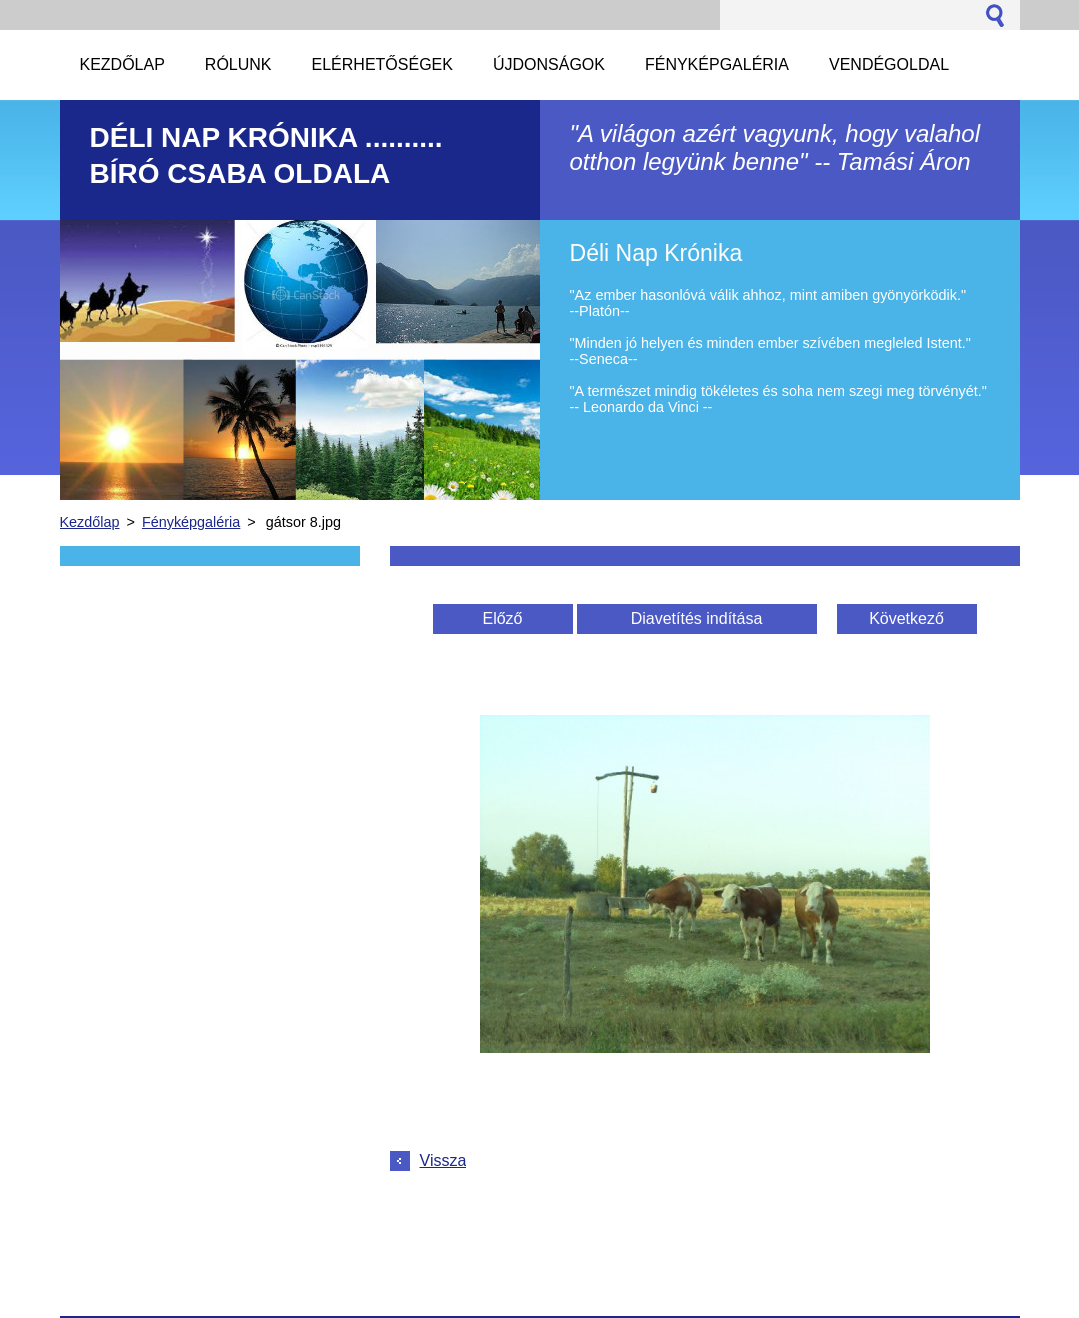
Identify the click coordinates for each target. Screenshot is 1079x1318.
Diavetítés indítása (697, 618)
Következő (906, 618)
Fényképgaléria (191, 522)
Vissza (443, 1160)
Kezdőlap (90, 522)
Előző (502, 618)
